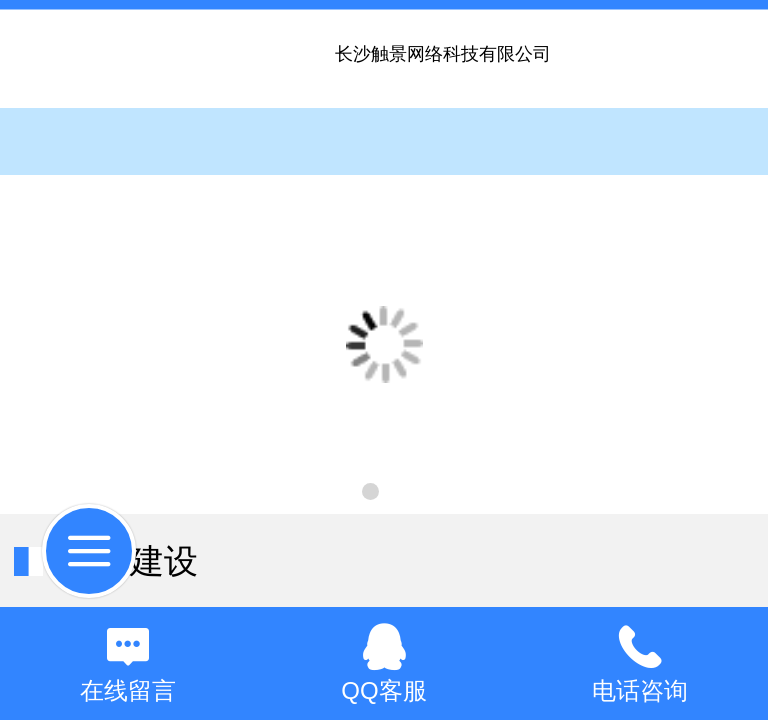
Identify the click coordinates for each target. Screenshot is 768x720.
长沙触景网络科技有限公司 (443, 54)
